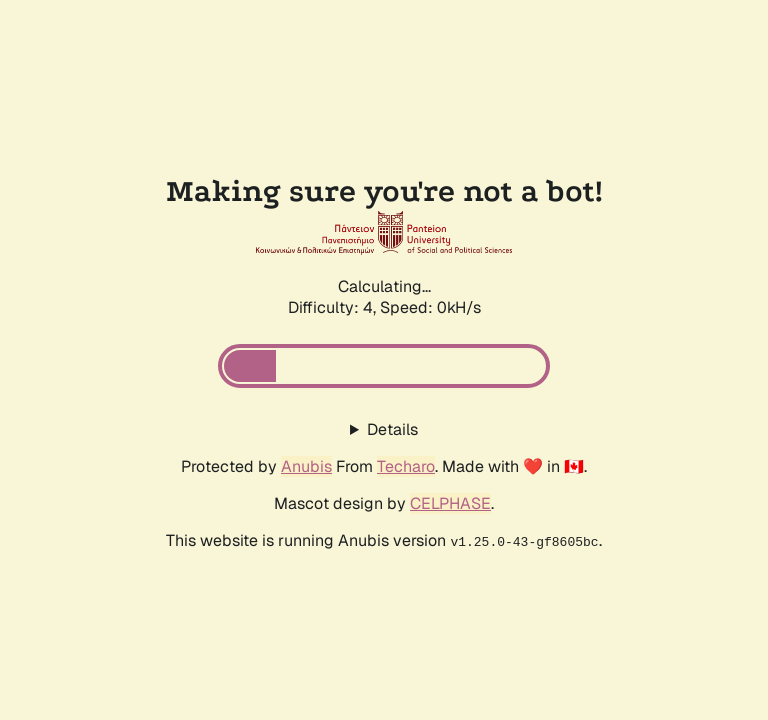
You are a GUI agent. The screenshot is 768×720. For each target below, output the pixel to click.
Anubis (306, 466)
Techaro (406, 466)
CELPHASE (450, 503)
